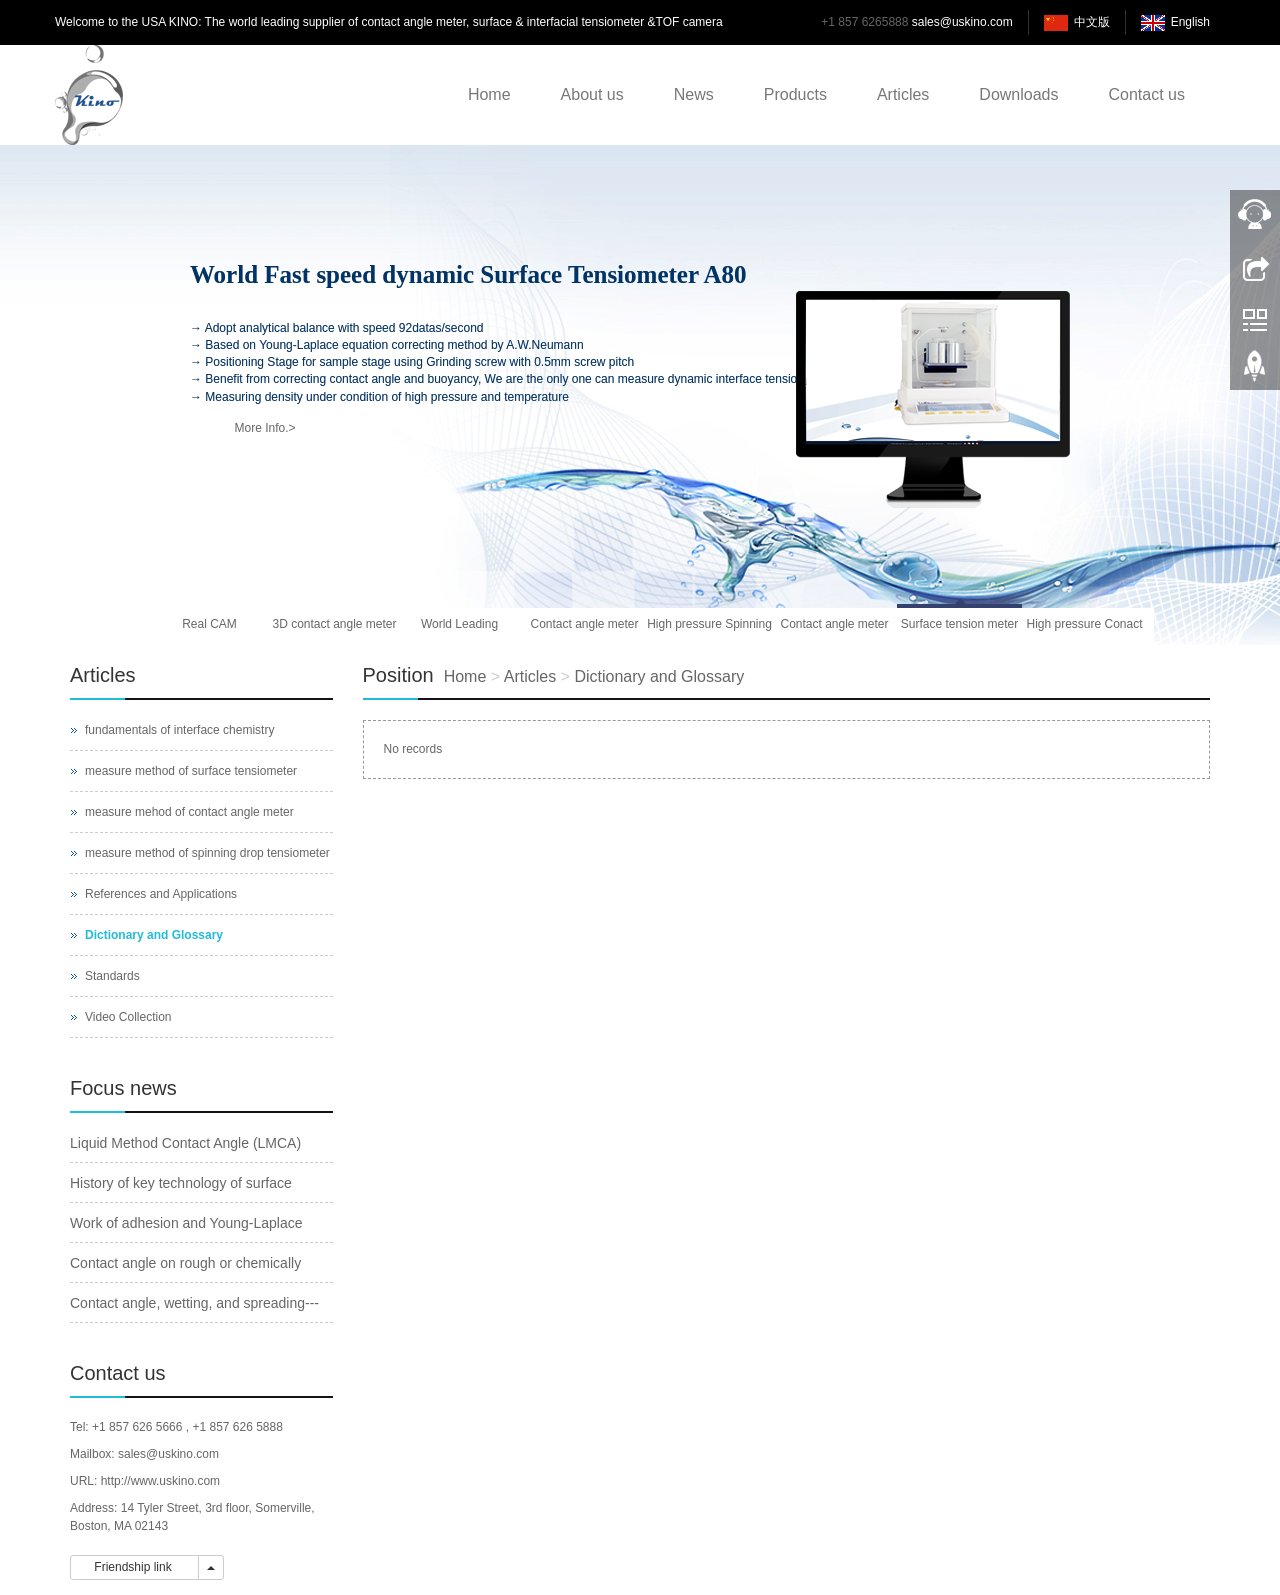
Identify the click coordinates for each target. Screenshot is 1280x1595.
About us (592, 94)
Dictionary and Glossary (659, 676)
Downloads (1018, 94)
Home (489, 94)
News (694, 94)
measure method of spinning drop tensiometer (207, 853)
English (1190, 22)
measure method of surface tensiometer (191, 771)
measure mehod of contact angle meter (189, 812)
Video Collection (128, 1017)
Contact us (1147, 94)
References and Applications (161, 894)
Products (795, 94)
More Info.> (264, 428)
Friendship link (134, 1567)
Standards (112, 976)
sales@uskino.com (962, 22)
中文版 (1092, 22)
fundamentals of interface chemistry (179, 730)
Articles (903, 94)
